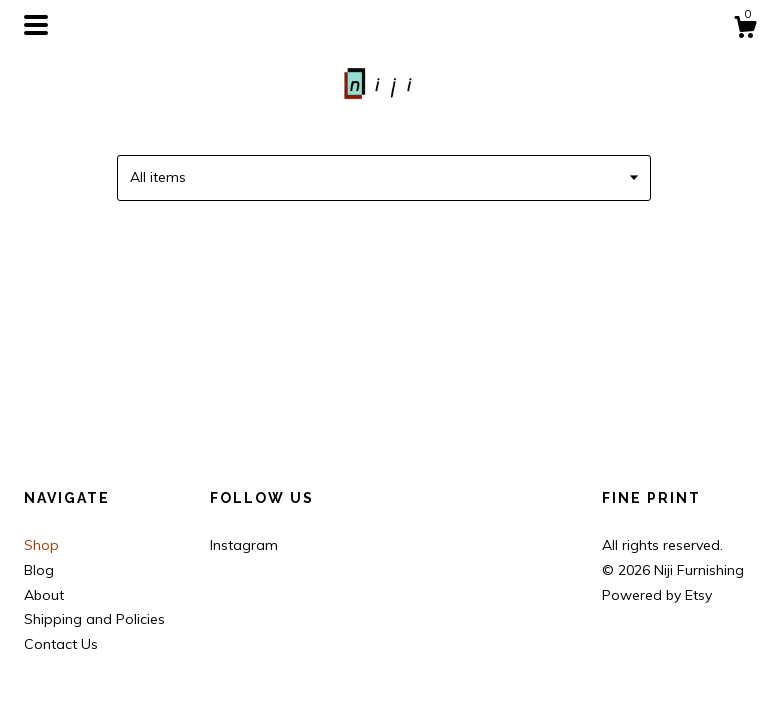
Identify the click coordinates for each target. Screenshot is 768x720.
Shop (41, 545)
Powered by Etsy (657, 595)
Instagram (244, 545)
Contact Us (61, 644)
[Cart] (745, 30)
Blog (39, 570)
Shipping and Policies (94, 619)
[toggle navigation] (36, 25)
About (44, 595)
